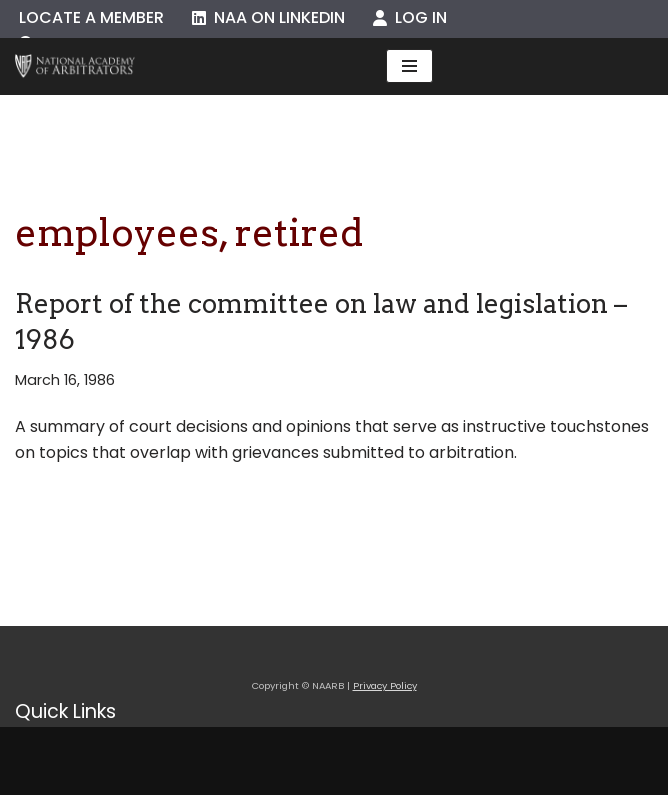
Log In (410, 17)
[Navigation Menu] (409, 66)
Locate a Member (91, 17)
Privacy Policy (385, 685)
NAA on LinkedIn (268, 17)
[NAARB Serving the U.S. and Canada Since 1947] (75, 66)
